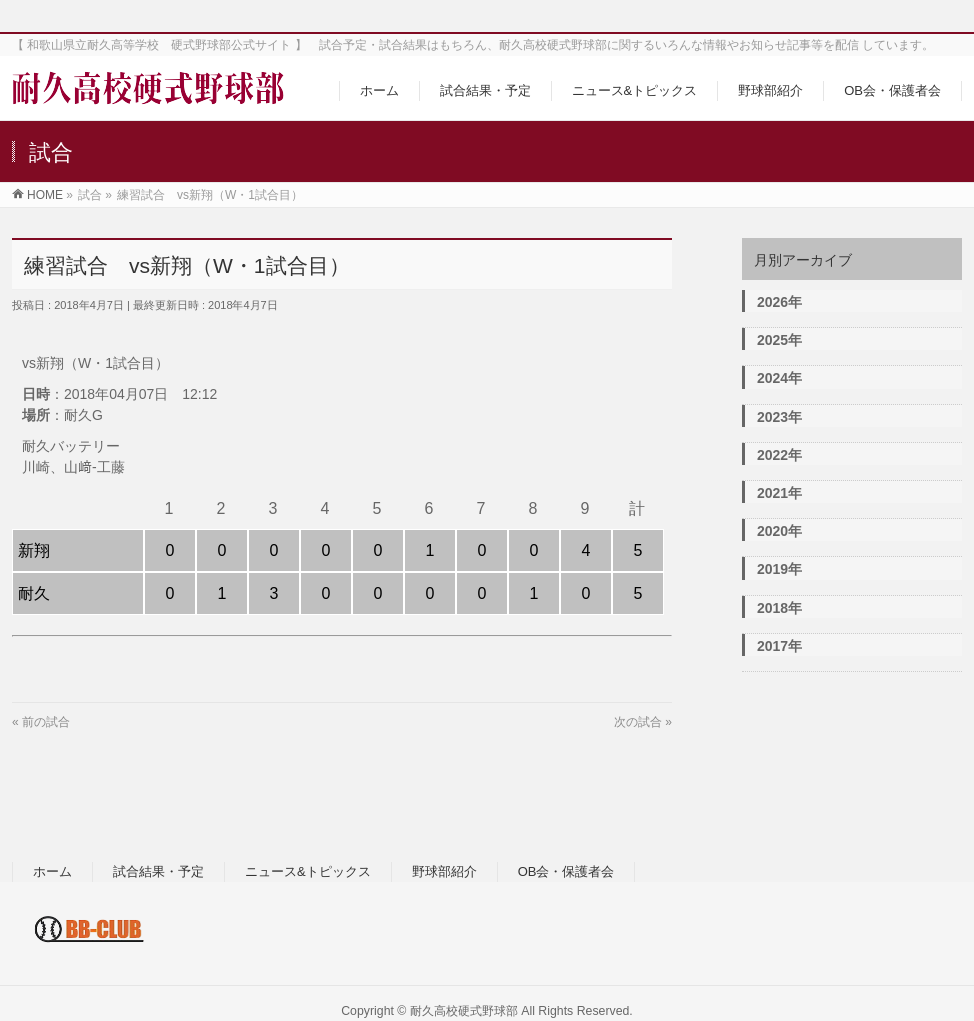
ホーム (52, 871)
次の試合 (638, 722)
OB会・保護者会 (566, 871)
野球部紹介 (444, 871)
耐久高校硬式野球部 (464, 1011)
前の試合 (46, 722)
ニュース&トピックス (308, 871)
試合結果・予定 (158, 871)
